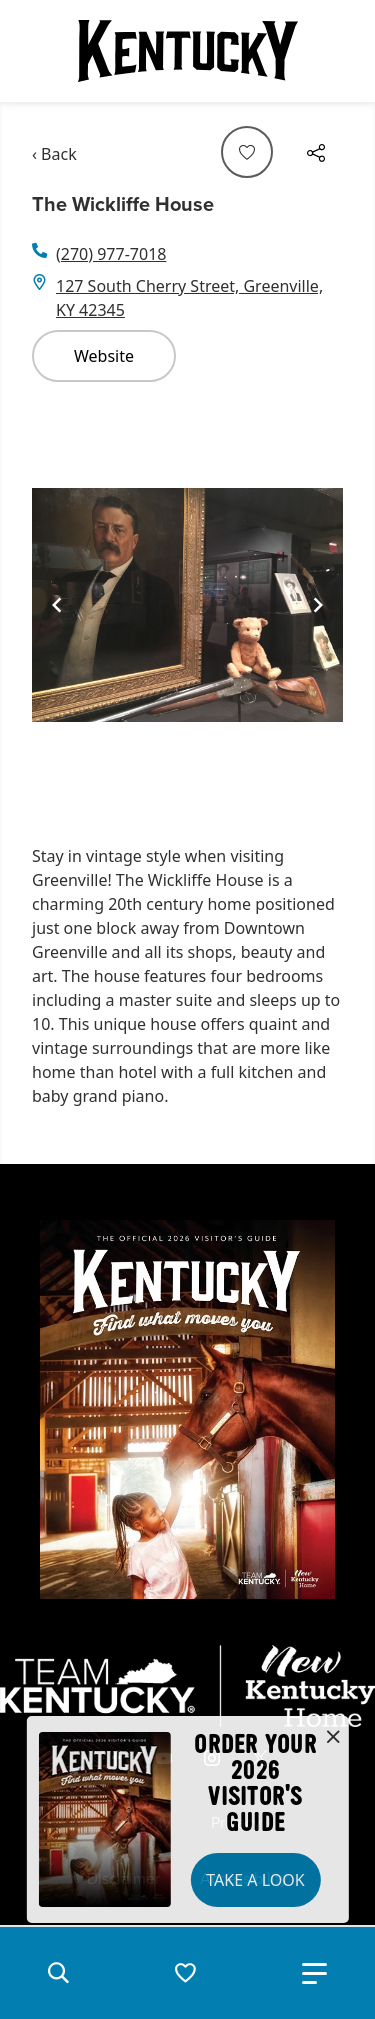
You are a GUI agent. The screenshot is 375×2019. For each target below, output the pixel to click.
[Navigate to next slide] (318, 605)
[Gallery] (187, 605)
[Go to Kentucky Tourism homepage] (188, 51)
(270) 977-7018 (111, 254)
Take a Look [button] (255, 1880)
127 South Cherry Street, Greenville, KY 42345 (189, 298)
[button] (58, 1973)
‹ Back (54, 154)
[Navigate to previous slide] (57, 605)
